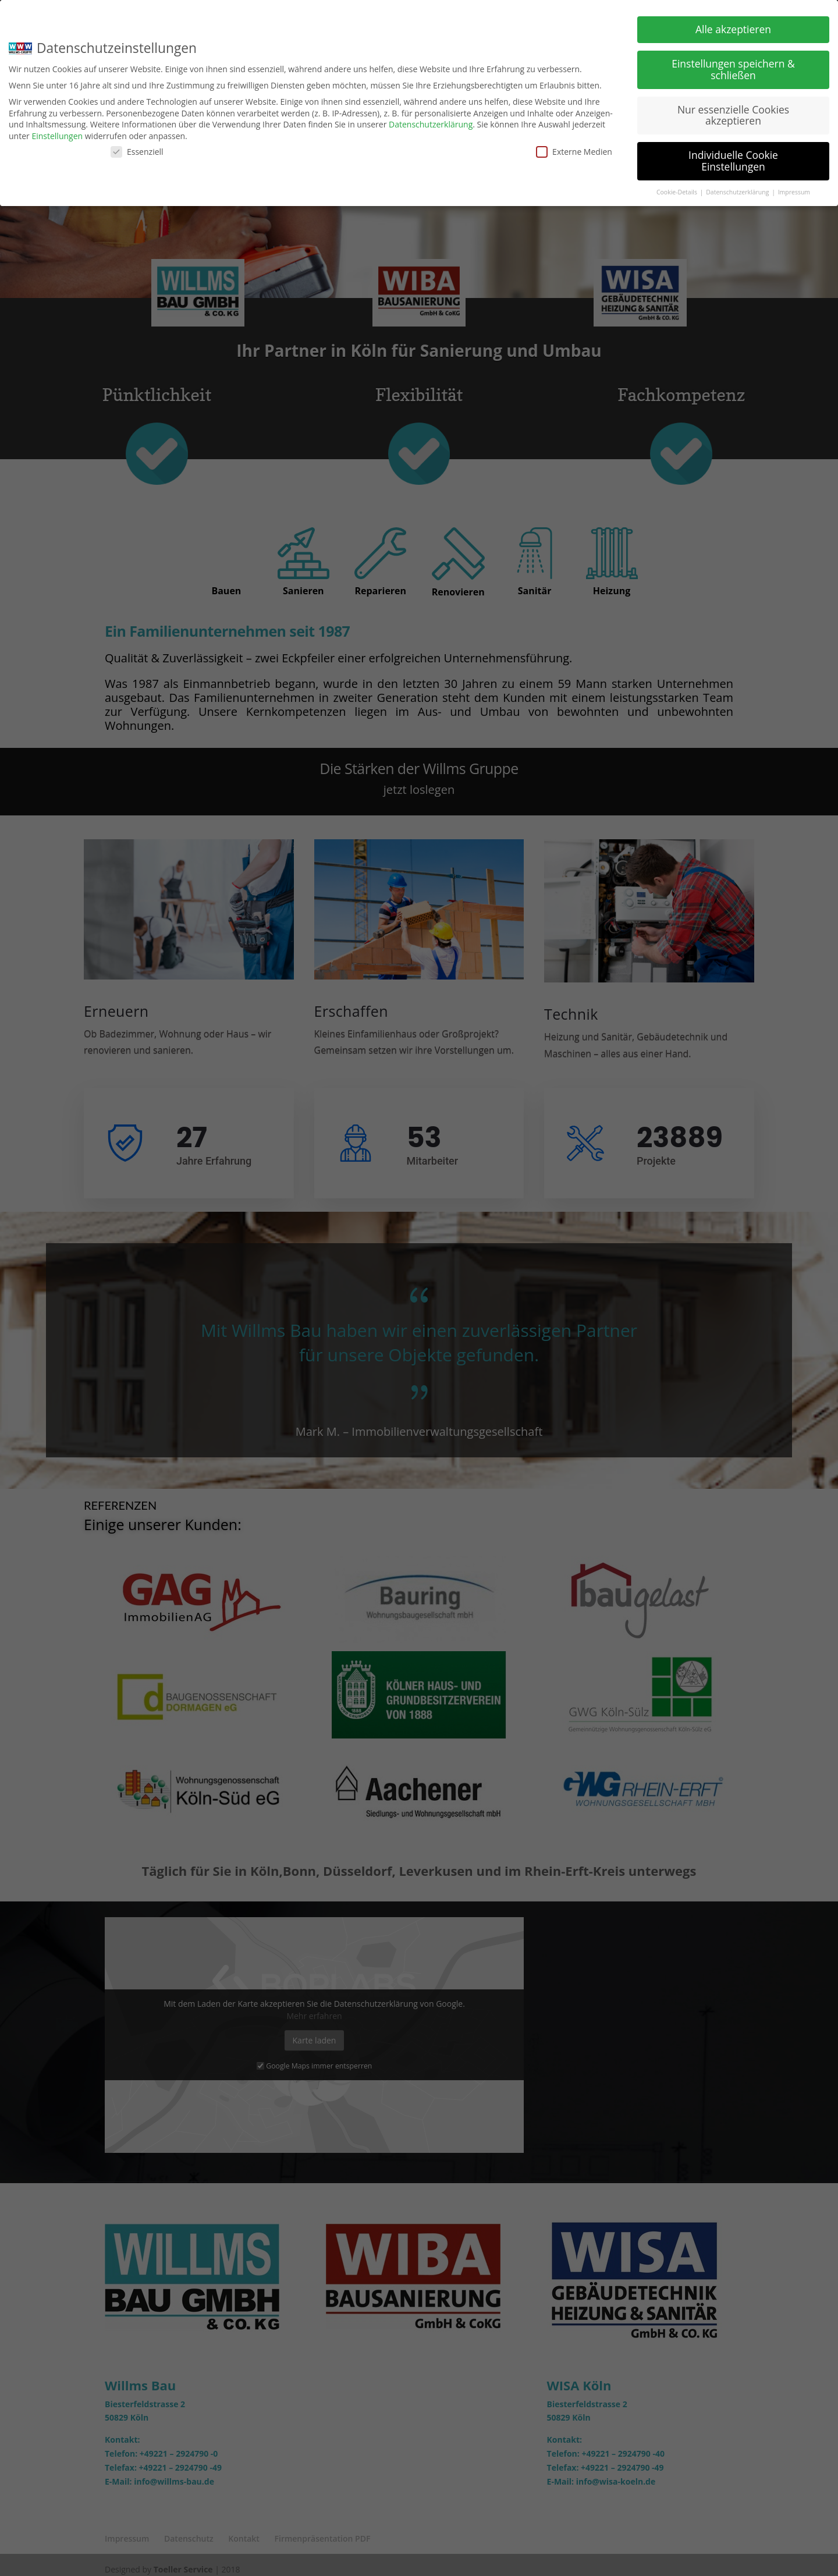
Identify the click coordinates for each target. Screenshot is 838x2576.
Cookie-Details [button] (677, 192)
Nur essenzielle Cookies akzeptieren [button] (733, 115)
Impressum (794, 192)
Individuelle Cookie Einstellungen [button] (733, 160)
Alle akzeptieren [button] (733, 29)
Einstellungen (57, 135)
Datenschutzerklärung (431, 124)
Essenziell (137, 151)
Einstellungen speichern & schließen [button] (733, 69)
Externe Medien (574, 151)
